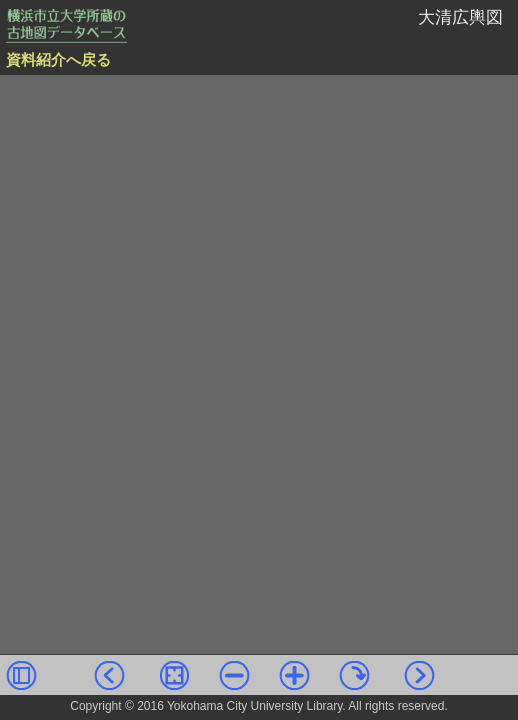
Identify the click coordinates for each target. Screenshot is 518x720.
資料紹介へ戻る (58, 60)
